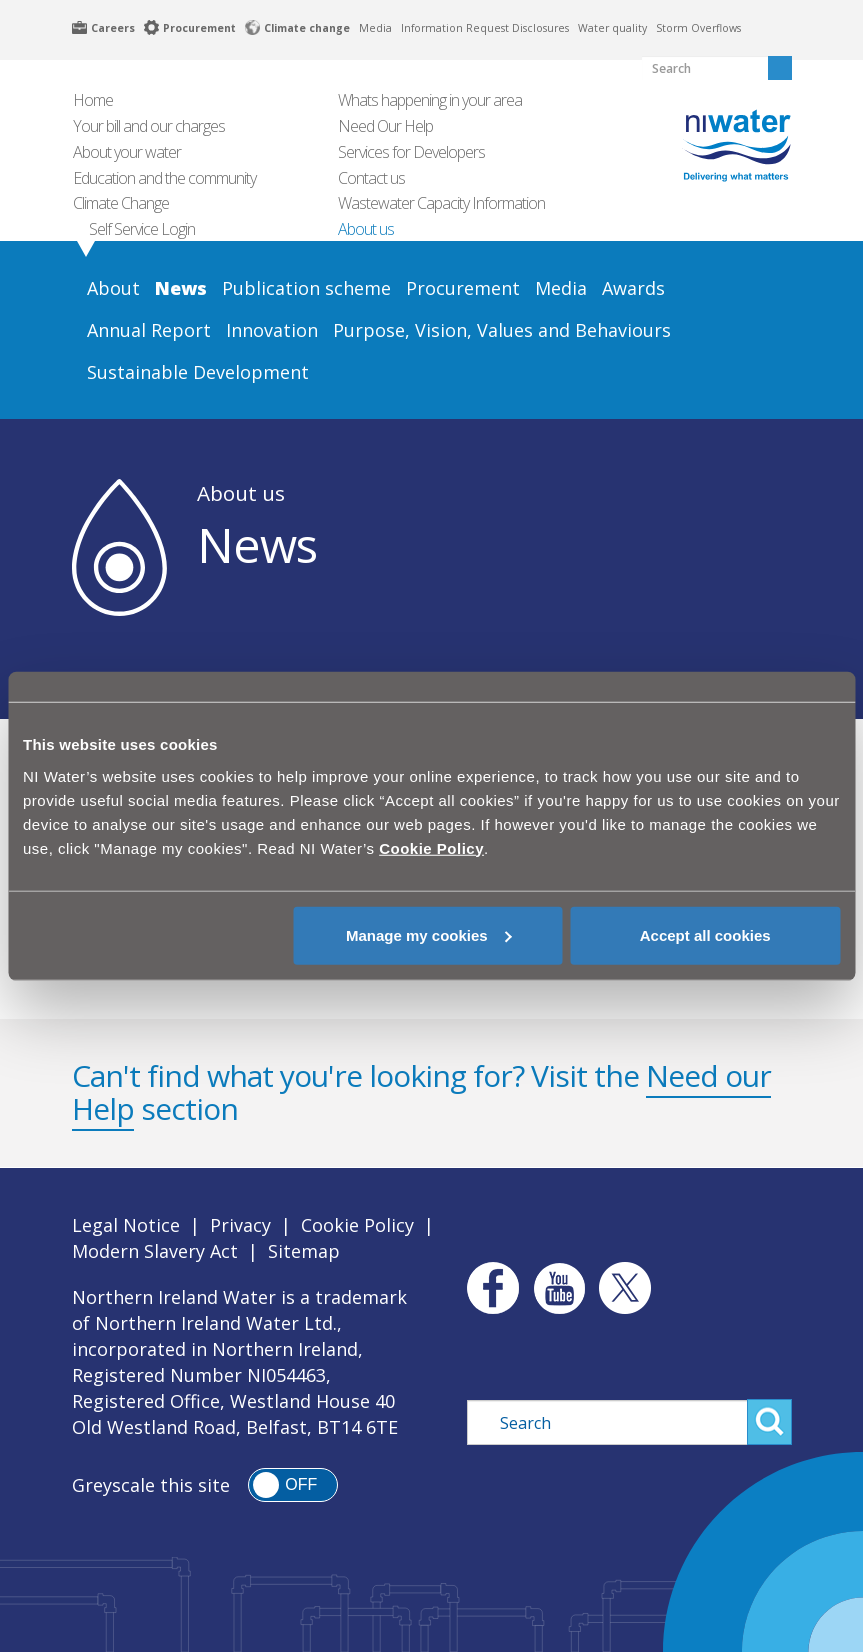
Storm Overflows (698, 28)
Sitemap (304, 1251)
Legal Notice (126, 1225)
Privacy (240, 1225)
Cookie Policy (357, 1225)
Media (375, 28)
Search (769, 1422)
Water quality (612, 28)
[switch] (293, 1485)
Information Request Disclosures (485, 28)
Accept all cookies (705, 934)
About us (241, 493)
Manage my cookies (429, 934)
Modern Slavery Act (155, 1251)
